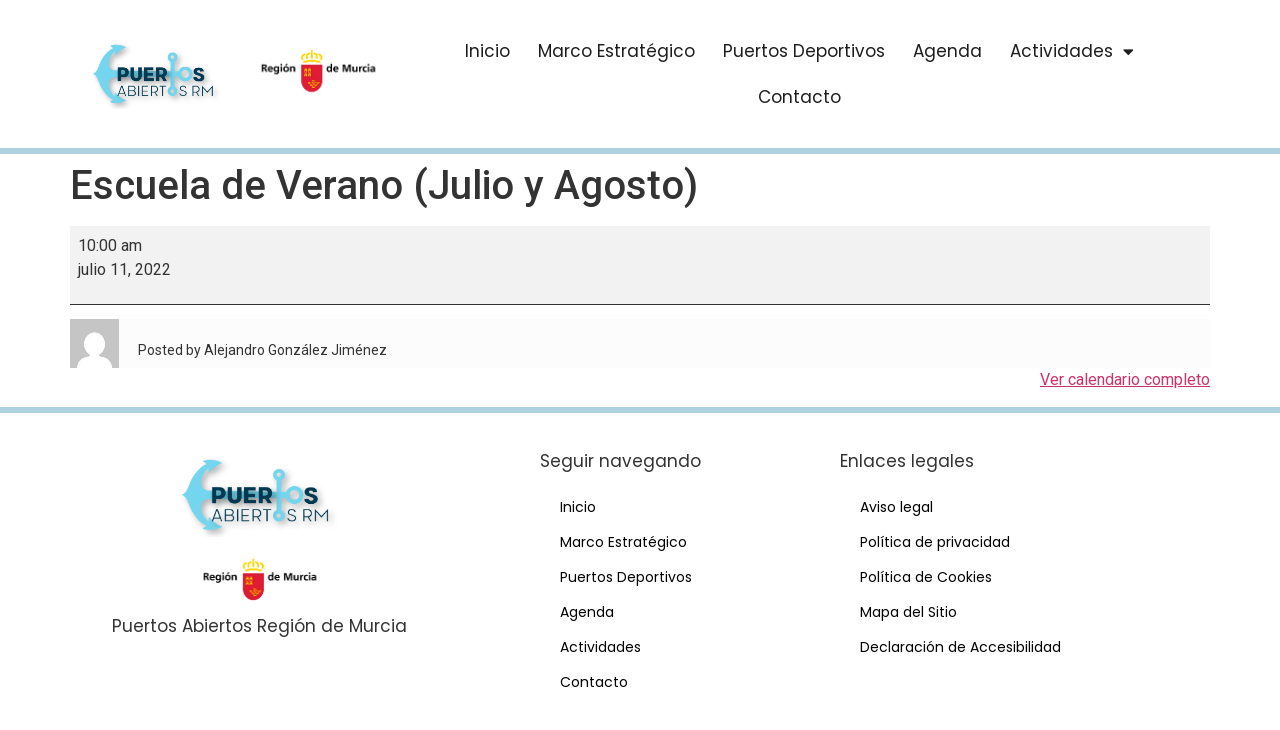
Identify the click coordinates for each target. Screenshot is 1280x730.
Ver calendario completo (1125, 379)
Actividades (1072, 51)
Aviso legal (896, 507)
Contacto (799, 97)
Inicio (487, 51)
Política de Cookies (926, 577)
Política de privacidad (935, 542)
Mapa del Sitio (908, 612)
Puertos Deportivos (804, 51)
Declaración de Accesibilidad (960, 647)
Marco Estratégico (616, 51)
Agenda (947, 51)
